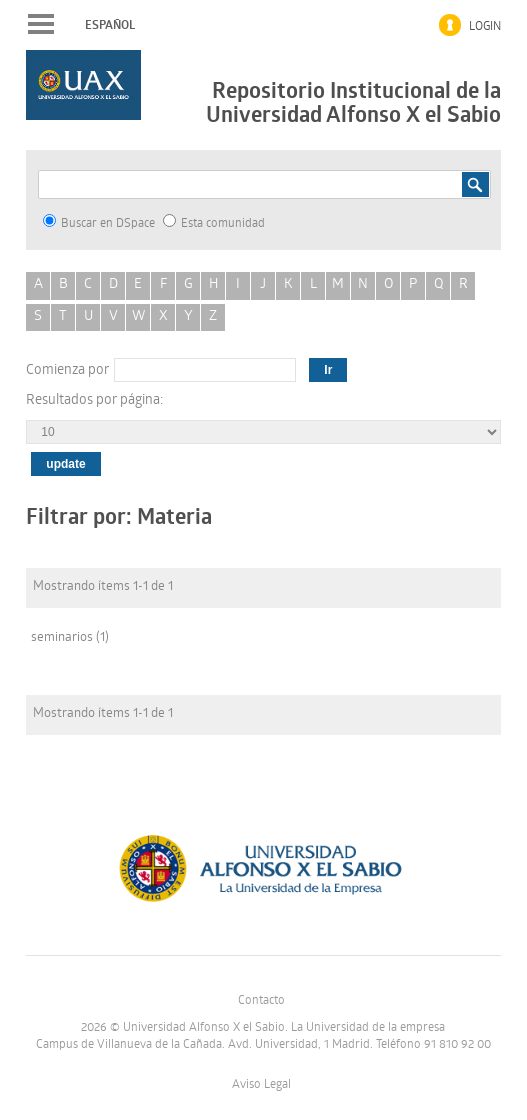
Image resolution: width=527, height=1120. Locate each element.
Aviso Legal (261, 1085)
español (110, 24)
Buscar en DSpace (99, 223)
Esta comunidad (214, 223)
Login (485, 27)
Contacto (261, 1001)
